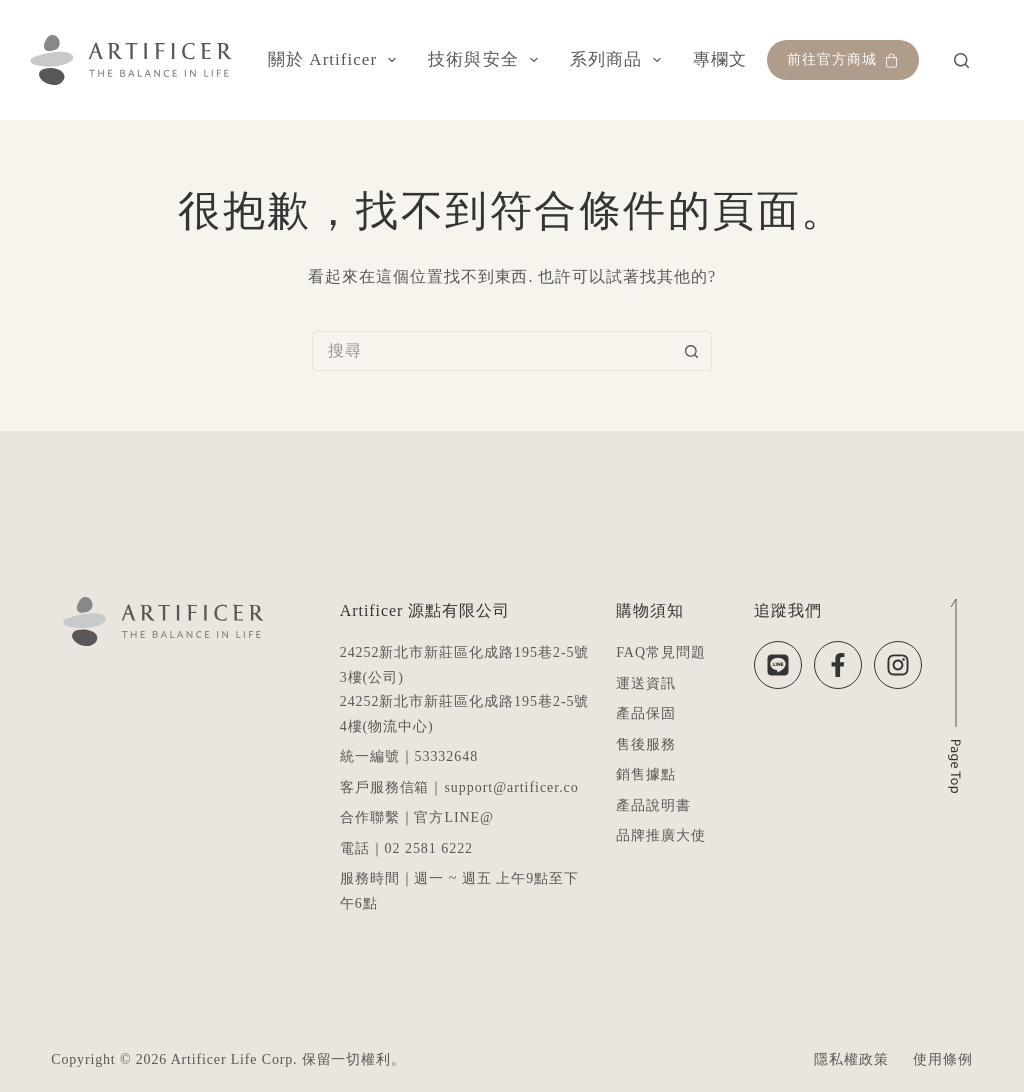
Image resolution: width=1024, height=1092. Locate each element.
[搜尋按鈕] (692, 351)
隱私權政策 (851, 1060)
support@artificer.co (511, 787)
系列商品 (619, 60)
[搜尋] (961, 60)
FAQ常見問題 (661, 652)
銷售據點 (646, 774)
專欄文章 (742, 60)
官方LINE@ (454, 817)
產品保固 (646, 713)
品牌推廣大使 (661, 835)
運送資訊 (646, 683)
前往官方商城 (843, 60)
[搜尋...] (492, 351)
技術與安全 (487, 60)
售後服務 (646, 744)
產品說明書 (653, 805)
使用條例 (942, 1060)
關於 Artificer (336, 60)
